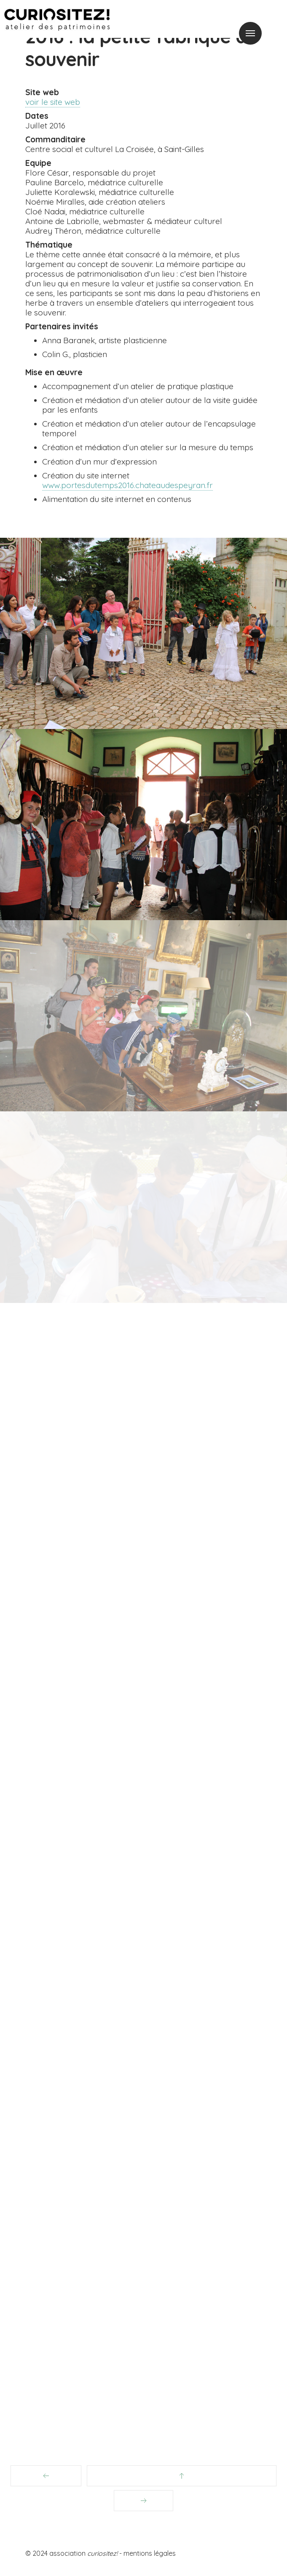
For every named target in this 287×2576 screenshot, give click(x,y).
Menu (250, 33)
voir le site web (52, 102)
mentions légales (149, 2553)
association (83, 2553)
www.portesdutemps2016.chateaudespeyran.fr (127, 485)
